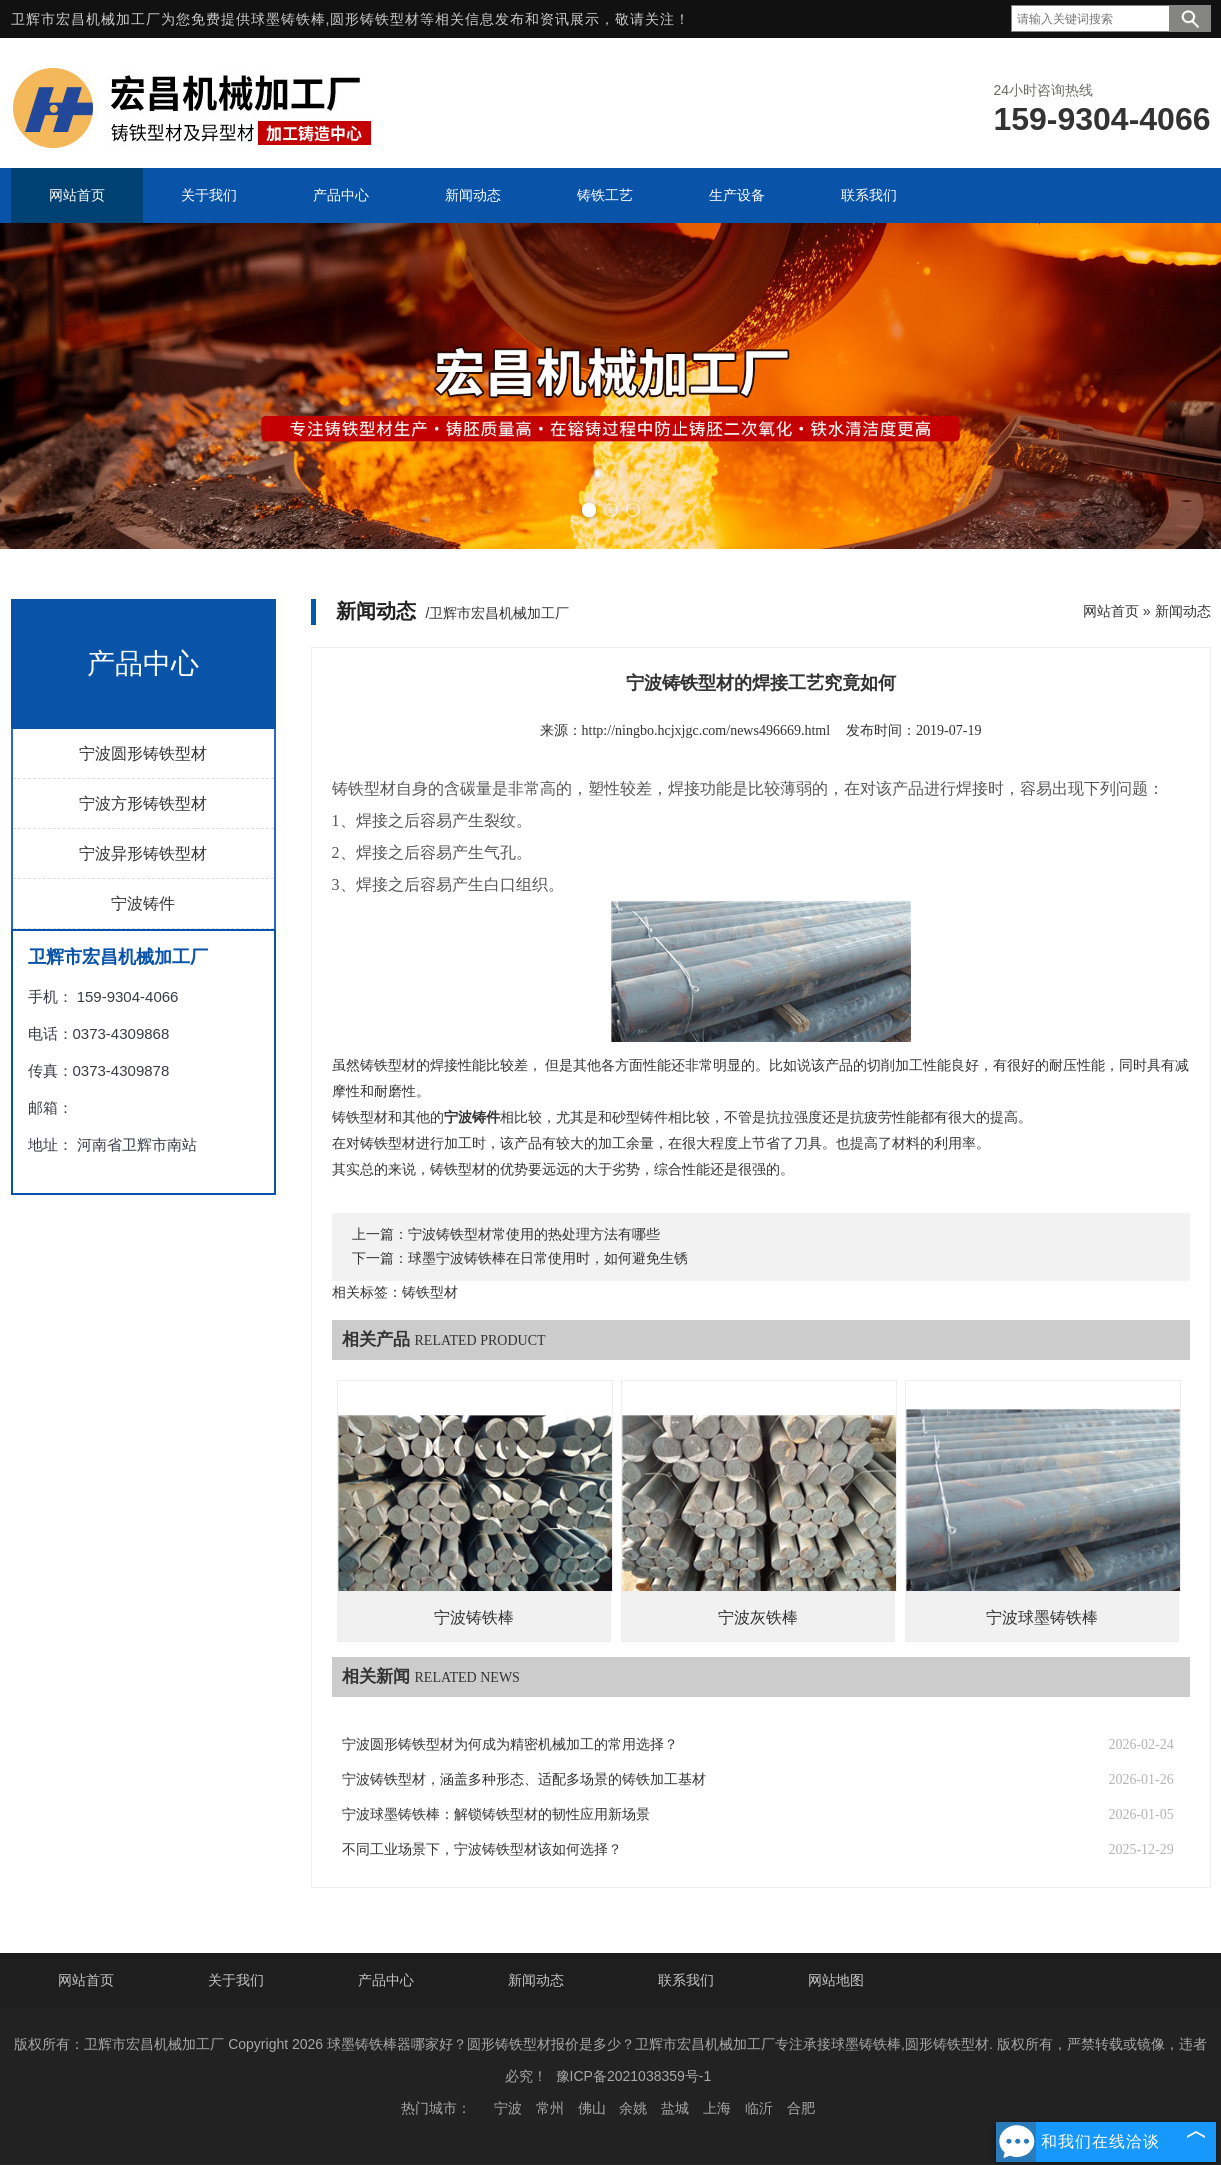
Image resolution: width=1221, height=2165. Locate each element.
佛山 (592, 2108)
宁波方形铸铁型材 (143, 803)
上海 (717, 2108)
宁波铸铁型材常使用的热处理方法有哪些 (534, 1234)
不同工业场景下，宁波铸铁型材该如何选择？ (482, 1849)
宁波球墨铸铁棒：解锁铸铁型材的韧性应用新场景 (496, 1814)
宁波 (508, 2108)
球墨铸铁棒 (288, 19)
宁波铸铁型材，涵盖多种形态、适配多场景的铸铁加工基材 (524, 1779)
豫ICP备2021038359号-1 (634, 2076)
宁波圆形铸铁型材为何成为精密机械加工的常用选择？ (510, 1744)
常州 (550, 2108)
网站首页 (1111, 611)
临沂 (759, 2108)
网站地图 (836, 1980)
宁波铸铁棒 (474, 1617)
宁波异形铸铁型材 (143, 853)
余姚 (633, 2108)
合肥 (801, 2108)
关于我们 (236, 1980)
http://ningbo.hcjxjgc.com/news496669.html (706, 730)
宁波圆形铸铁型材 (143, 753)
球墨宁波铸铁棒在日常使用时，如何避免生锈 (548, 1258)
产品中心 (386, 1980)
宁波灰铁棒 (758, 1617)
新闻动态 (1183, 611)
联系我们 (686, 1980)
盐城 (675, 2108)
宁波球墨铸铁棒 (1042, 1617)
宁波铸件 (143, 903)
